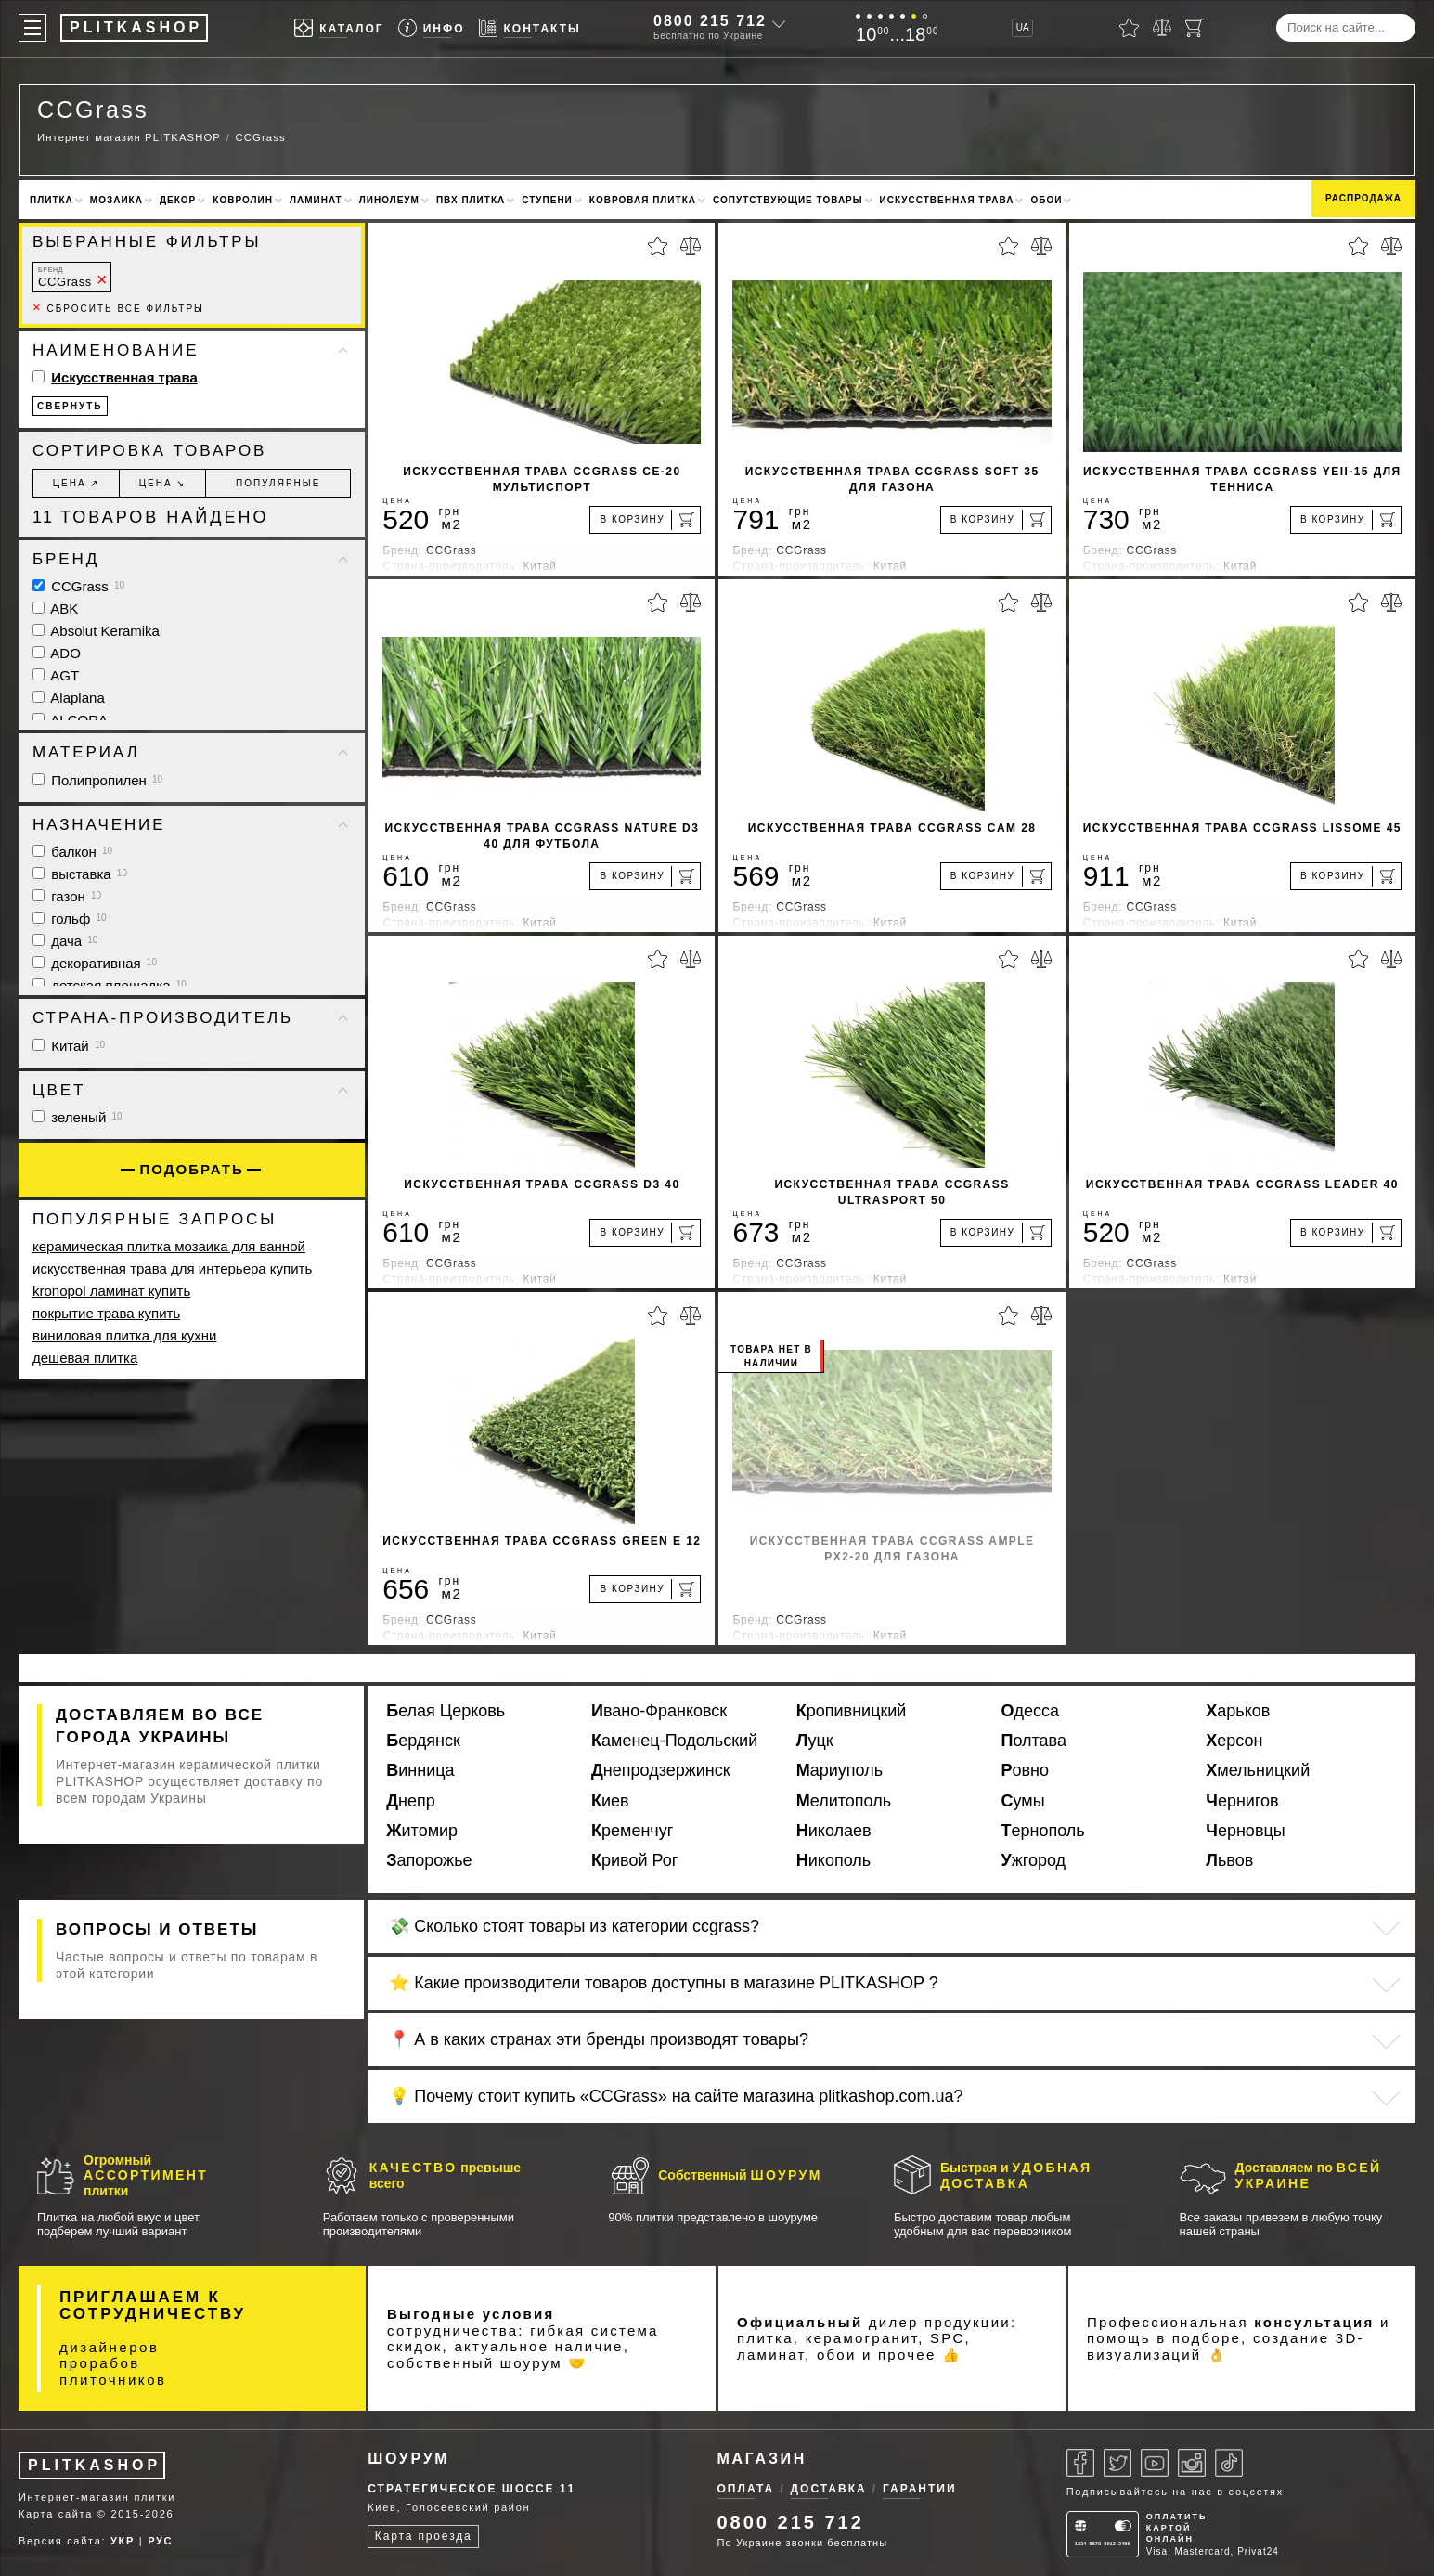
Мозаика (116, 200)
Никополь (833, 1860)
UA (1022, 27)
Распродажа (1363, 198)
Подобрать (192, 1169)
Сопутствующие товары (788, 200)
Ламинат (316, 200)
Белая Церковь (445, 1711)
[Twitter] (1117, 2463)
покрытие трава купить (106, 1313)
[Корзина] (1194, 28)
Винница (420, 1770)
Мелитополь (843, 1801)
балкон (72, 852)
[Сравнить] (1162, 28)
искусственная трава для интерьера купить (172, 1268)
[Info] (431, 28)
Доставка (829, 2488)
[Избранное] (1129, 28)
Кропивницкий (851, 1711)
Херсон (1234, 1740)
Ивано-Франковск (659, 1711)
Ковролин (243, 200)
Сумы (1023, 1801)
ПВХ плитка (470, 200)
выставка (79, 874)
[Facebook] (1080, 2463)
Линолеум (389, 200)
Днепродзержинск (660, 1770)
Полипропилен (97, 780)
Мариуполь (839, 1770)
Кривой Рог (634, 1860)
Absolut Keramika (96, 631)
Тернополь (1043, 1830)
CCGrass (65, 277)
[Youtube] (1155, 2463)
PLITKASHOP (94, 2465)
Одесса (1030, 1711)
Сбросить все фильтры (118, 309)
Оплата (746, 2488)
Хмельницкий (1258, 1770)
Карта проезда (423, 2536)
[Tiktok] (1229, 2463)
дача (64, 941)
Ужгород (1033, 1860)
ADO (56, 653)
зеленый (77, 1117)
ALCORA (70, 720)
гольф (69, 918)
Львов (1229, 1860)
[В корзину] (645, 520)
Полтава (1033, 1740)
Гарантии (920, 2488)
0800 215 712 (710, 21)
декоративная (94, 963)
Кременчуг (632, 1830)
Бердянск (423, 1740)
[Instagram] (1192, 2463)
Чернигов (1242, 1801)
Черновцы (1245, 1830)
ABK (55, 608)
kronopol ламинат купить (111, 1291)
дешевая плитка (84, 1358)
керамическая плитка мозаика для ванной (168, 1246)
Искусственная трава (947, 200)
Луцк (814, 1740)
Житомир (422, 1830)
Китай (68, 1046)
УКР (122, 2540)
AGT (55, 675)
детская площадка (109, 985)
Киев (610, 1801)
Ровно (1025, 1770)
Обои (1046, 200)
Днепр (410, 1801)
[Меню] (32, 28)
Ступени (547, 200)
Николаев (834, 1830)
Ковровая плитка (642, 200)
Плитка (51, 200)
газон (66, 896)
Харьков (1238, 1711)
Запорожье (429, 1860)
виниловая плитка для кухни (124, 1335)
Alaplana (68, 697)
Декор (178, 200)
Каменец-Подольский (674, 1740)
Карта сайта (56, 2513)
